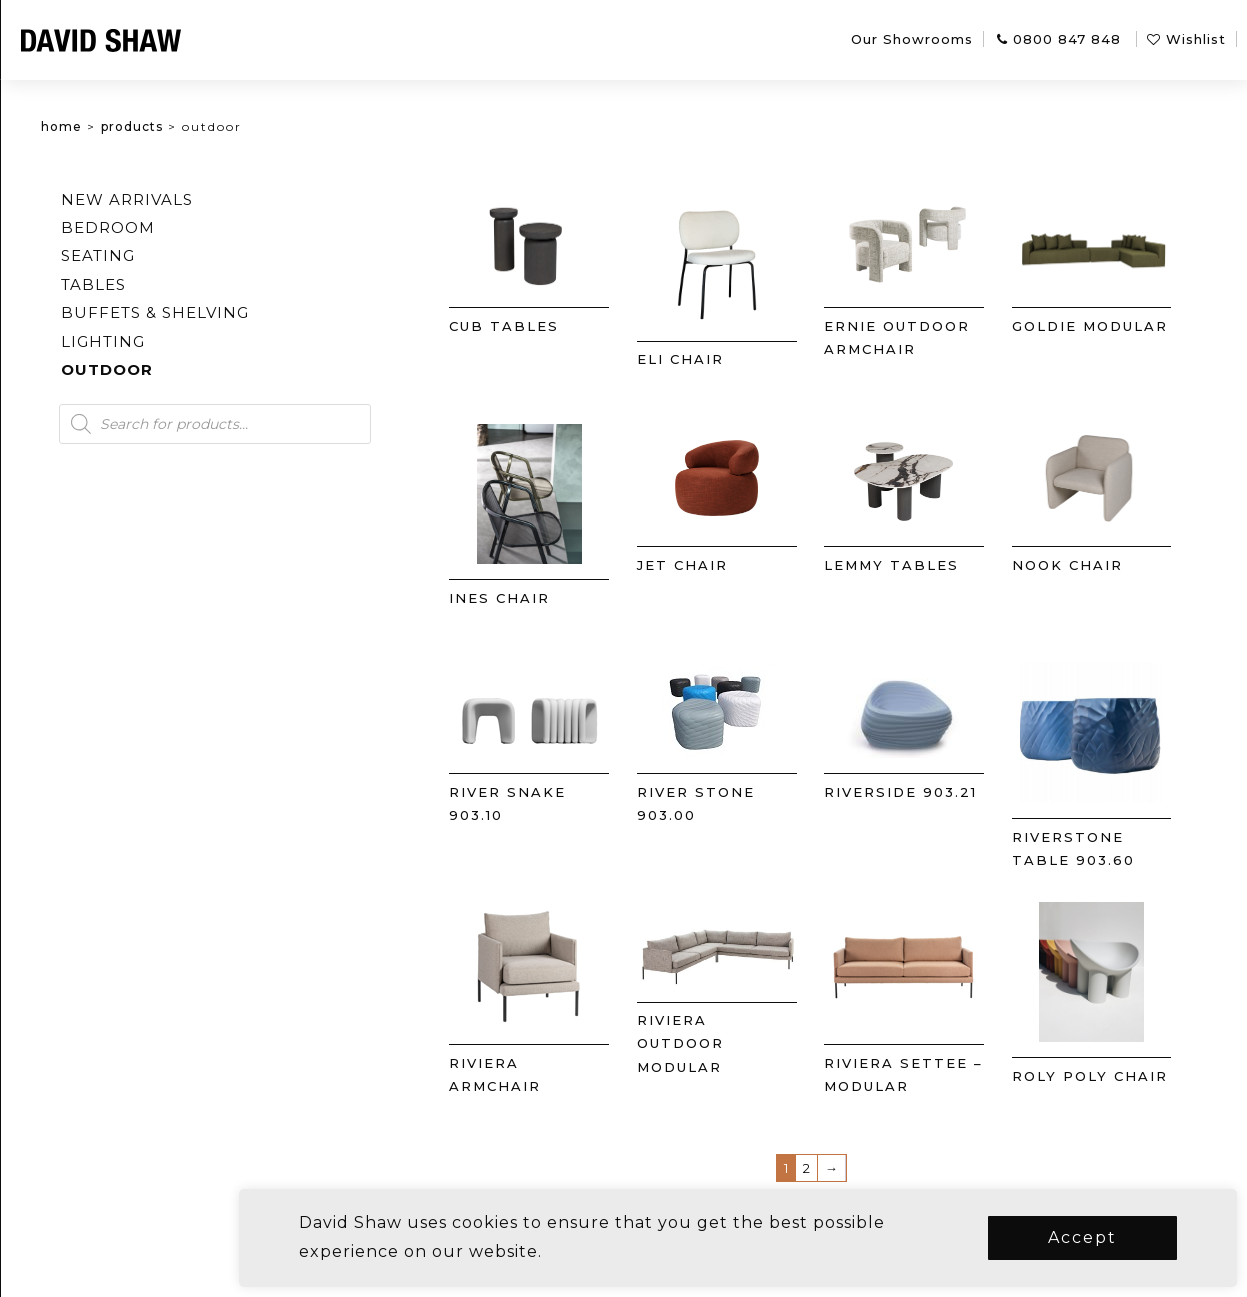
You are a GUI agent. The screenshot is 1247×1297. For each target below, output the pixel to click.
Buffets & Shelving (254, 312)
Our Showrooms (912, 39)
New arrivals (226, 199)
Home (160, 126)
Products (231, 126)
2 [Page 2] (841, 1168)
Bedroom (207, 227)
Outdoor (206, 369)
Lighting (202, 341)
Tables (192, 284)
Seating (197, 255)
